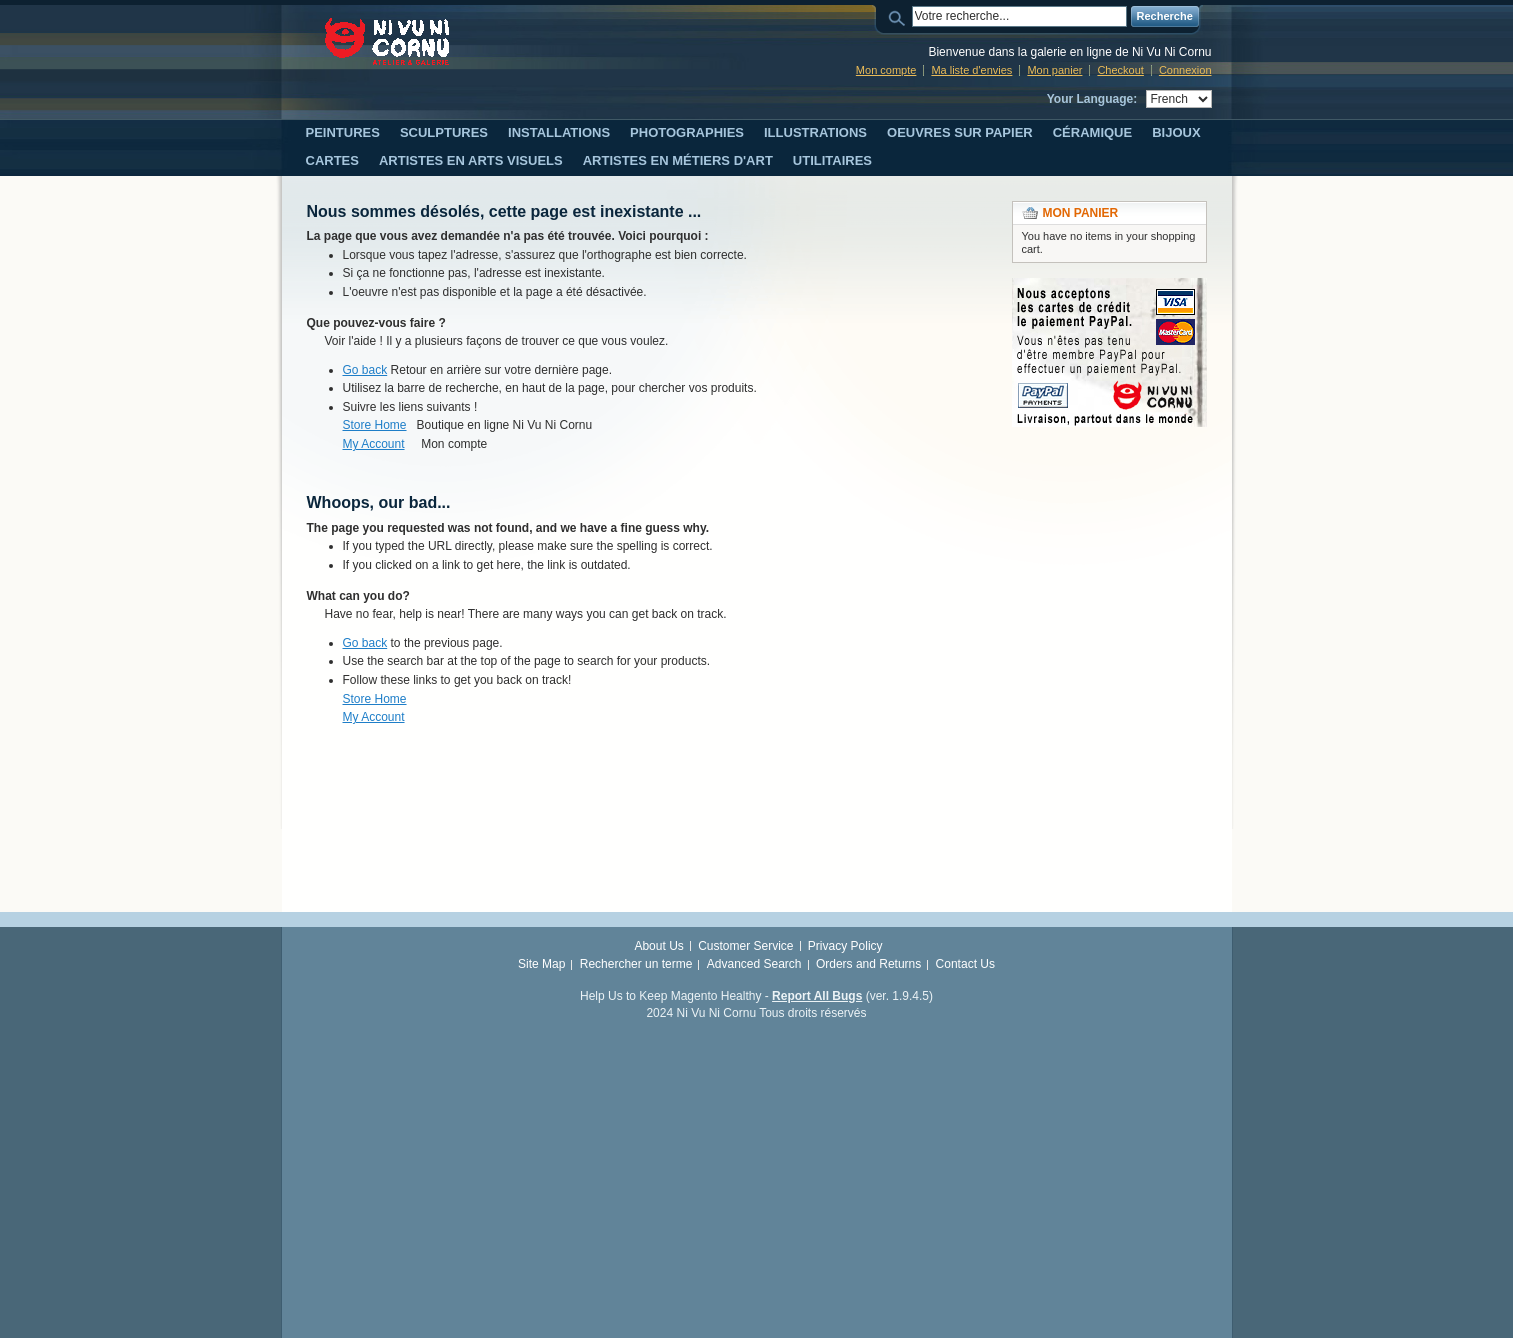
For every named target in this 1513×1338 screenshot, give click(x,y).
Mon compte (886, 70)
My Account (374, 444)
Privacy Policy (845, 946)
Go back (365, 370)
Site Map (541, 964)
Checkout (1120, 70)
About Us (658, 946)
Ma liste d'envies (971, 70)
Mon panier (1054, 70)
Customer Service (745, 946)
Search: (900, 16)
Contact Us (965, 964)
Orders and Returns (868, 964)
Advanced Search (754, 964)
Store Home (375, 425)
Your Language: (1092, 99)
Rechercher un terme (636, 964)
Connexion (1185, 70)
